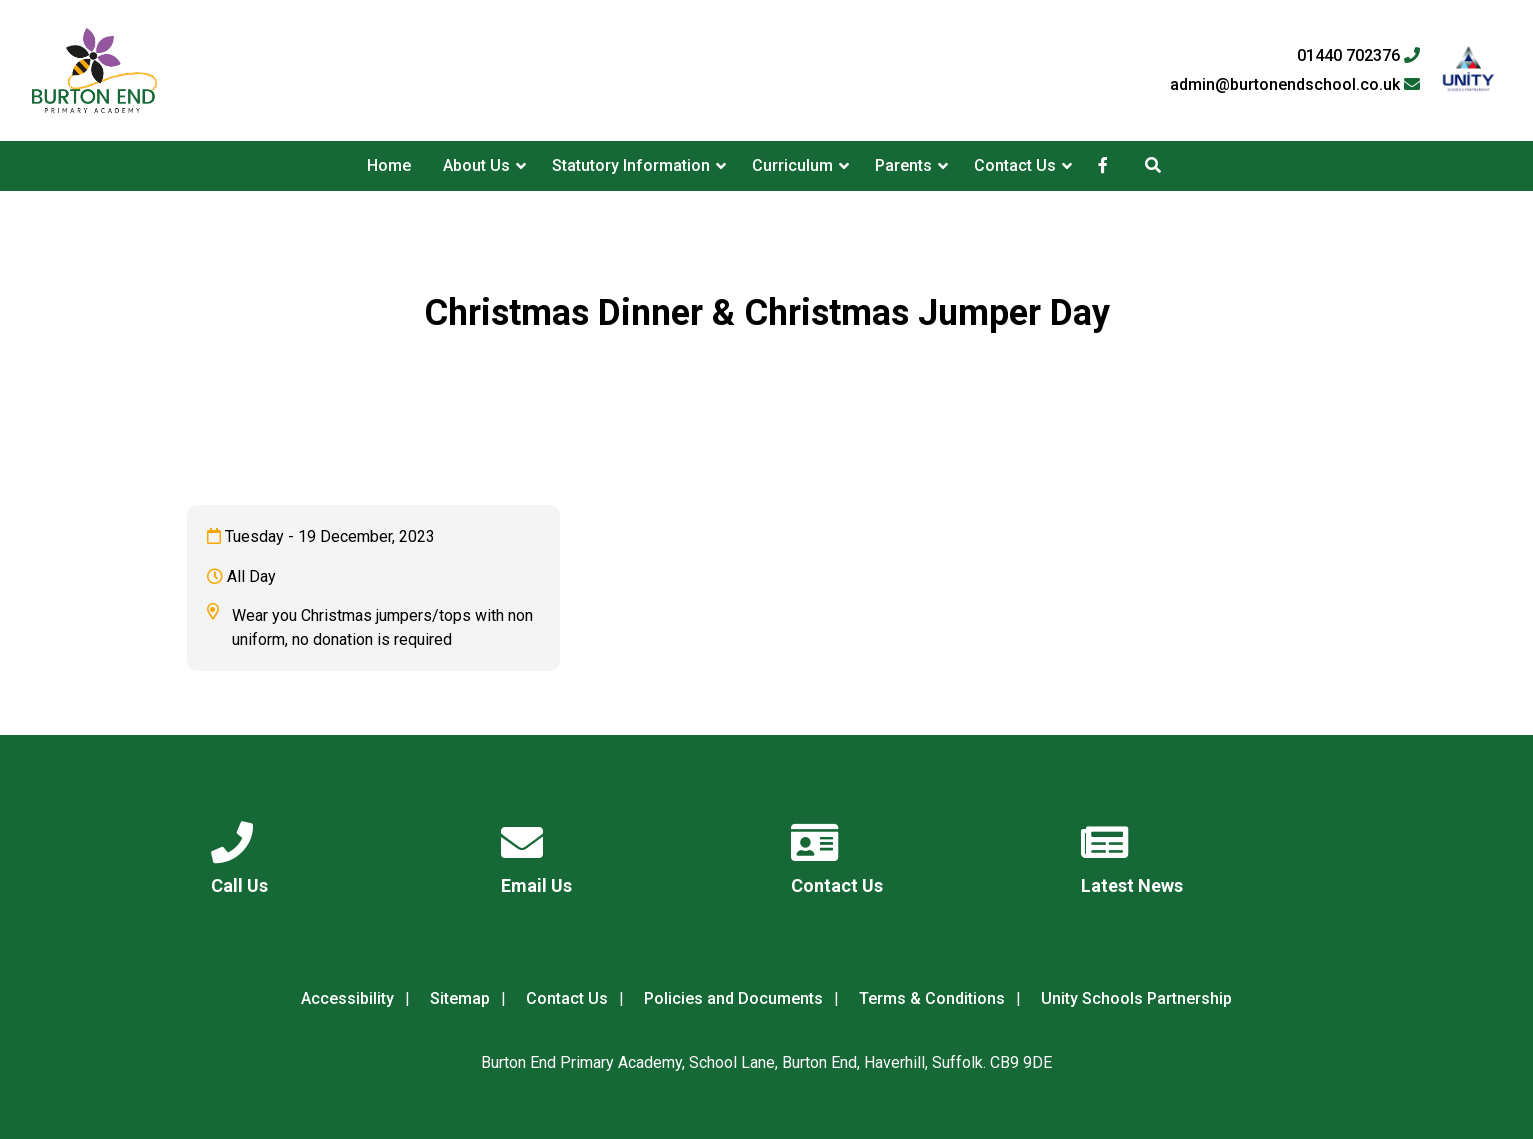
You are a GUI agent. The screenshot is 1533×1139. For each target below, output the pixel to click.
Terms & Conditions (932, 998)
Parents (903, 165)
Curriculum (792, 165)
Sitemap (460, 998)
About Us (476, 165)
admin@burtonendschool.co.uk (1295, 85)
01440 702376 (1358, 56)
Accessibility (347, 998)
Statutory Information (631, 165)
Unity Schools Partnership (1136, 998)
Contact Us (1015, 165)
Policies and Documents (733, 998)
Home (389, 165)
